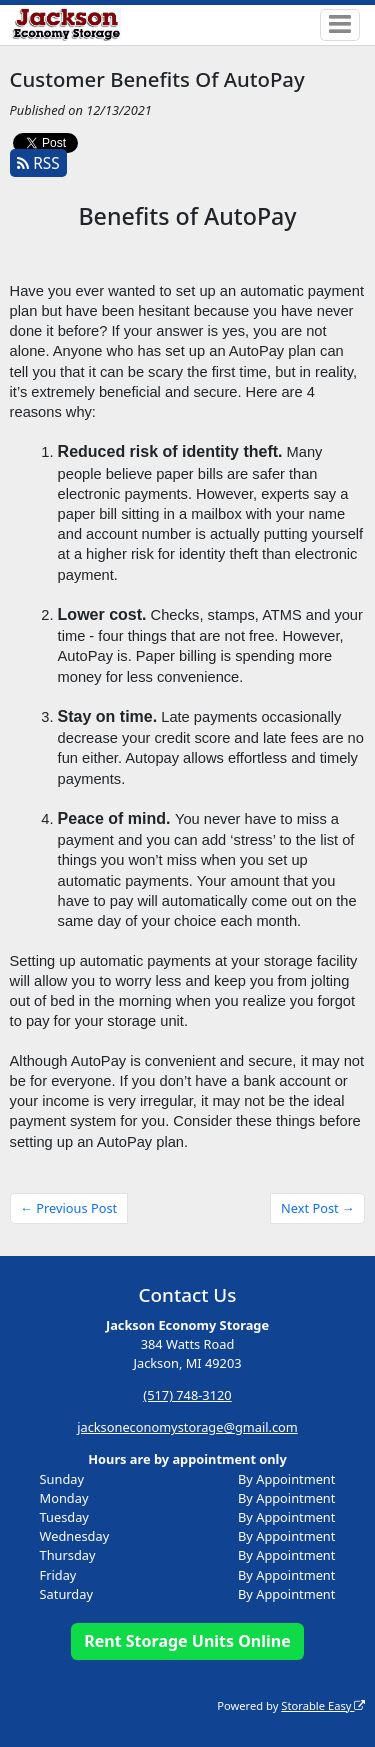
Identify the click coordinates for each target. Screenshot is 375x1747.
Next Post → (318, 1208)
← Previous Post (68, 1208)
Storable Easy (323, 1705)
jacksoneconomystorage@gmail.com (187, 1427)
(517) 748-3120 (187, 1395)
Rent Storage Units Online (187, 1641)
